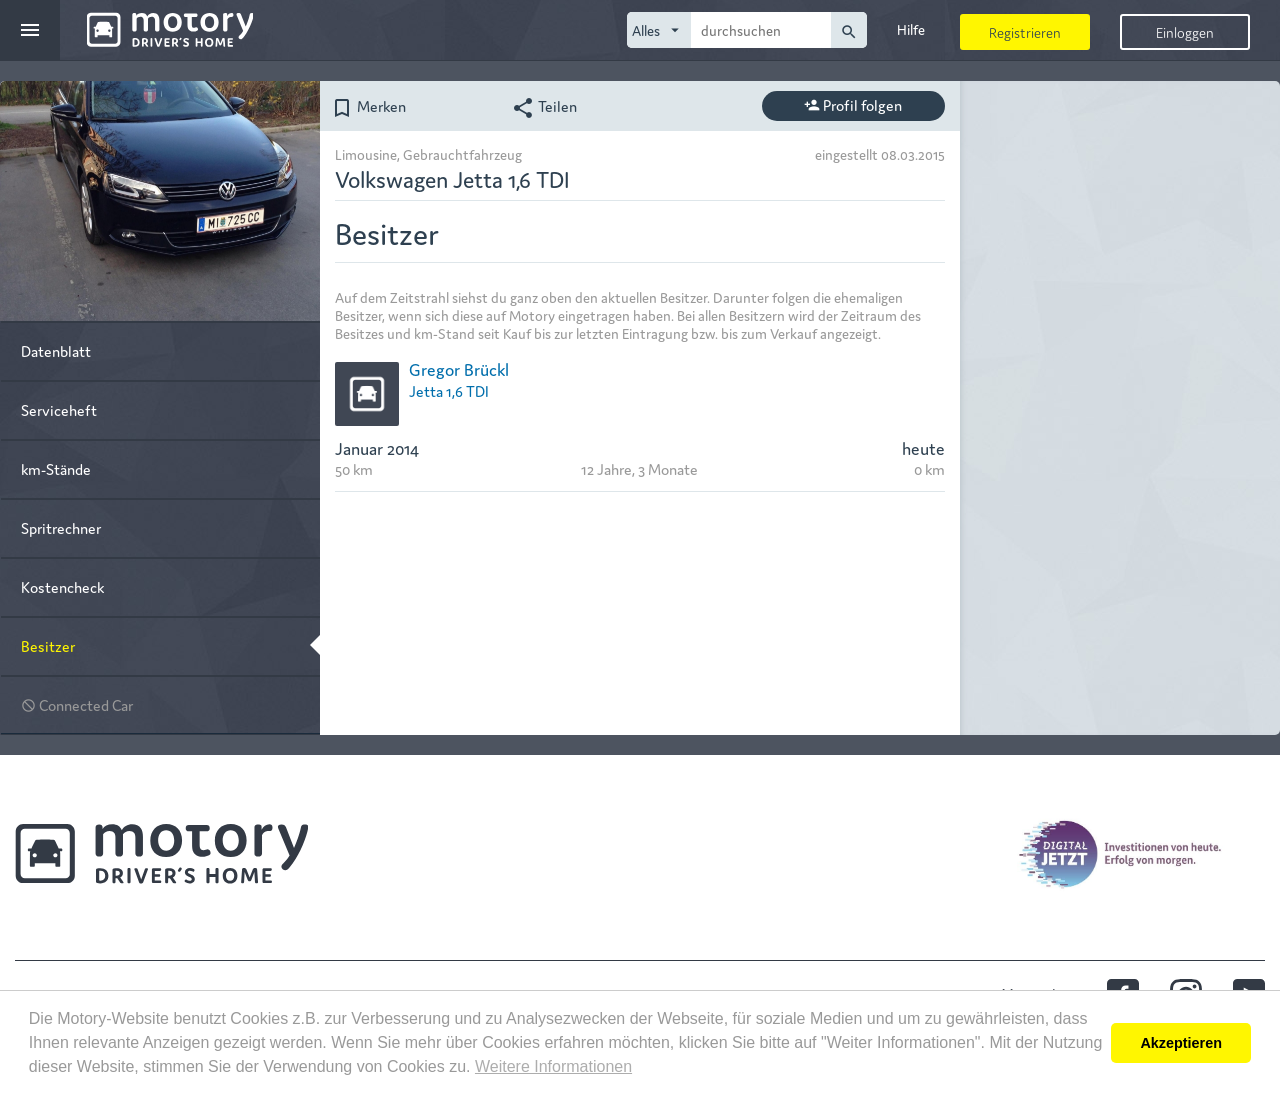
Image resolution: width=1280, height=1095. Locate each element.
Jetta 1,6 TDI (449, 390)
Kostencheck (62, 586)
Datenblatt (56, 350)
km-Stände (56, 468)
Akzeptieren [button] (1181, 1043)
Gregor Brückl (459, 368)
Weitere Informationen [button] (553, 1066)
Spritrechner (61, 527)
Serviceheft (59, 409)
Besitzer (48, 645)
